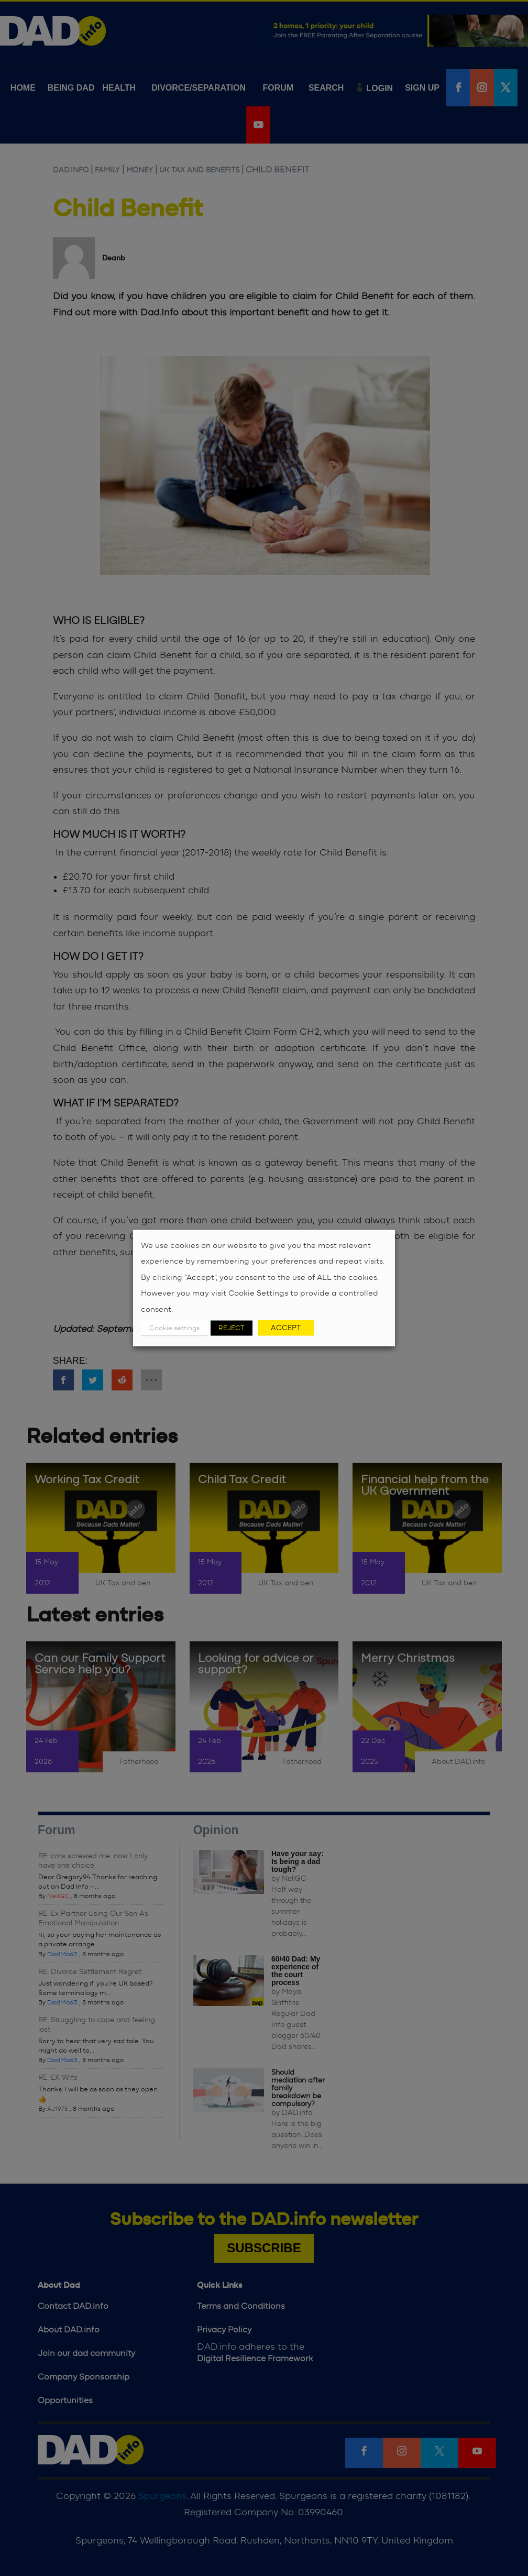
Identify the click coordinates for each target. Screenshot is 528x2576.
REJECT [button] (231, 1328)
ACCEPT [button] (286, 1328)
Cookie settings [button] (174, 1328)
